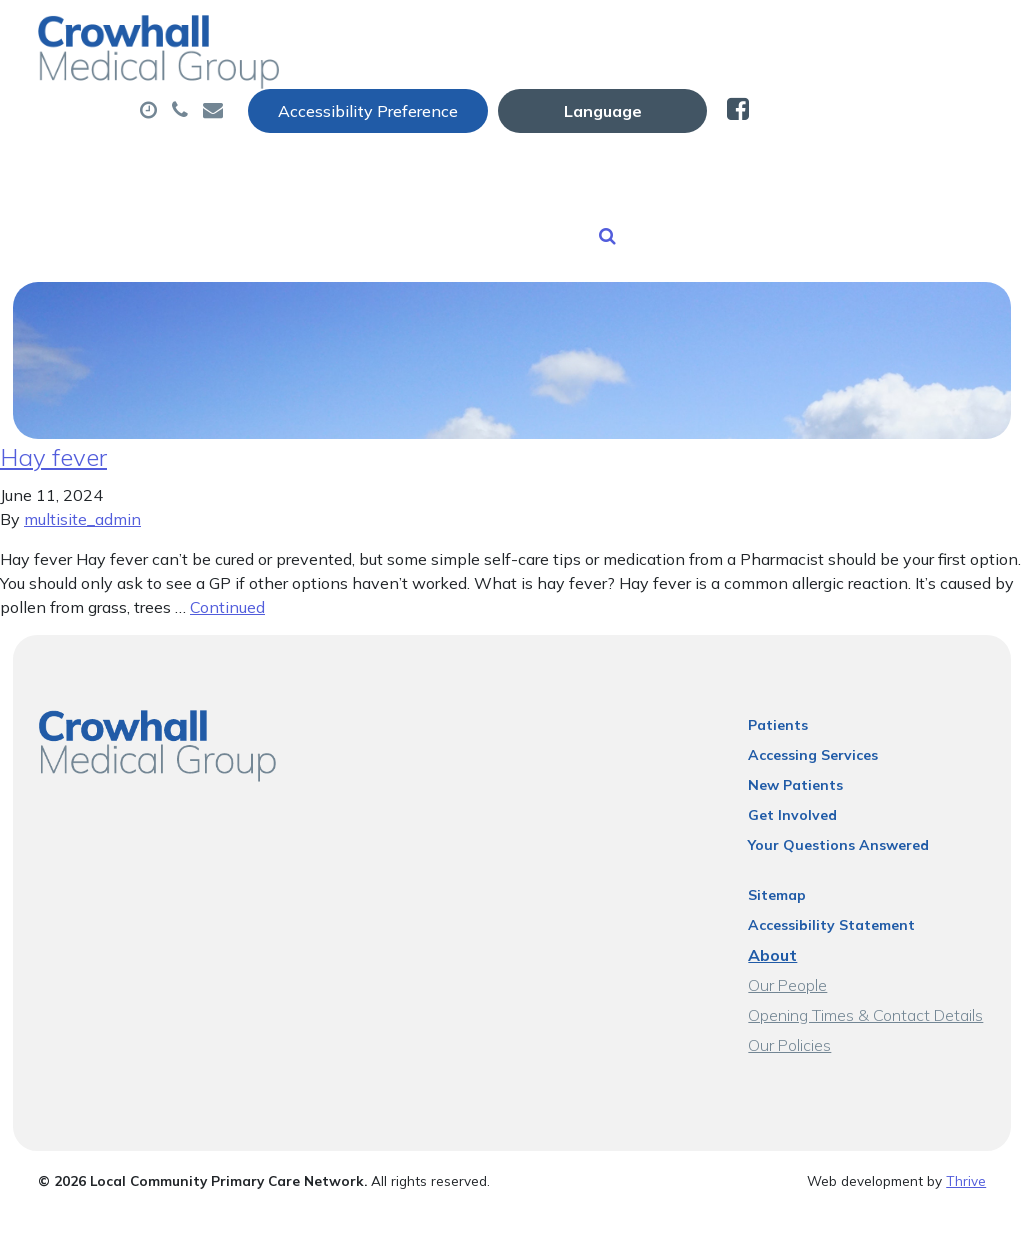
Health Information (722, 169)
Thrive (966, 1120)
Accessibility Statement (832, 865)
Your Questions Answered (839, 785)
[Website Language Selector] (839, 37)
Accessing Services (814, 695)
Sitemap (778, 835)
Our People (788, 925)
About (328, 99)
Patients (779, 665)
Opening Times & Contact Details (866, 955)
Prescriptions (673, 99)
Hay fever (53, 397)
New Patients (523, 169)
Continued (227, 547)
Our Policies (790, 985)
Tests (805, 99)
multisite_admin (82, 459)
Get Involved (793, 755)
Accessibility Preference (605, 37)
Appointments (493, 99)
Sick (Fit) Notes (351, 169)
